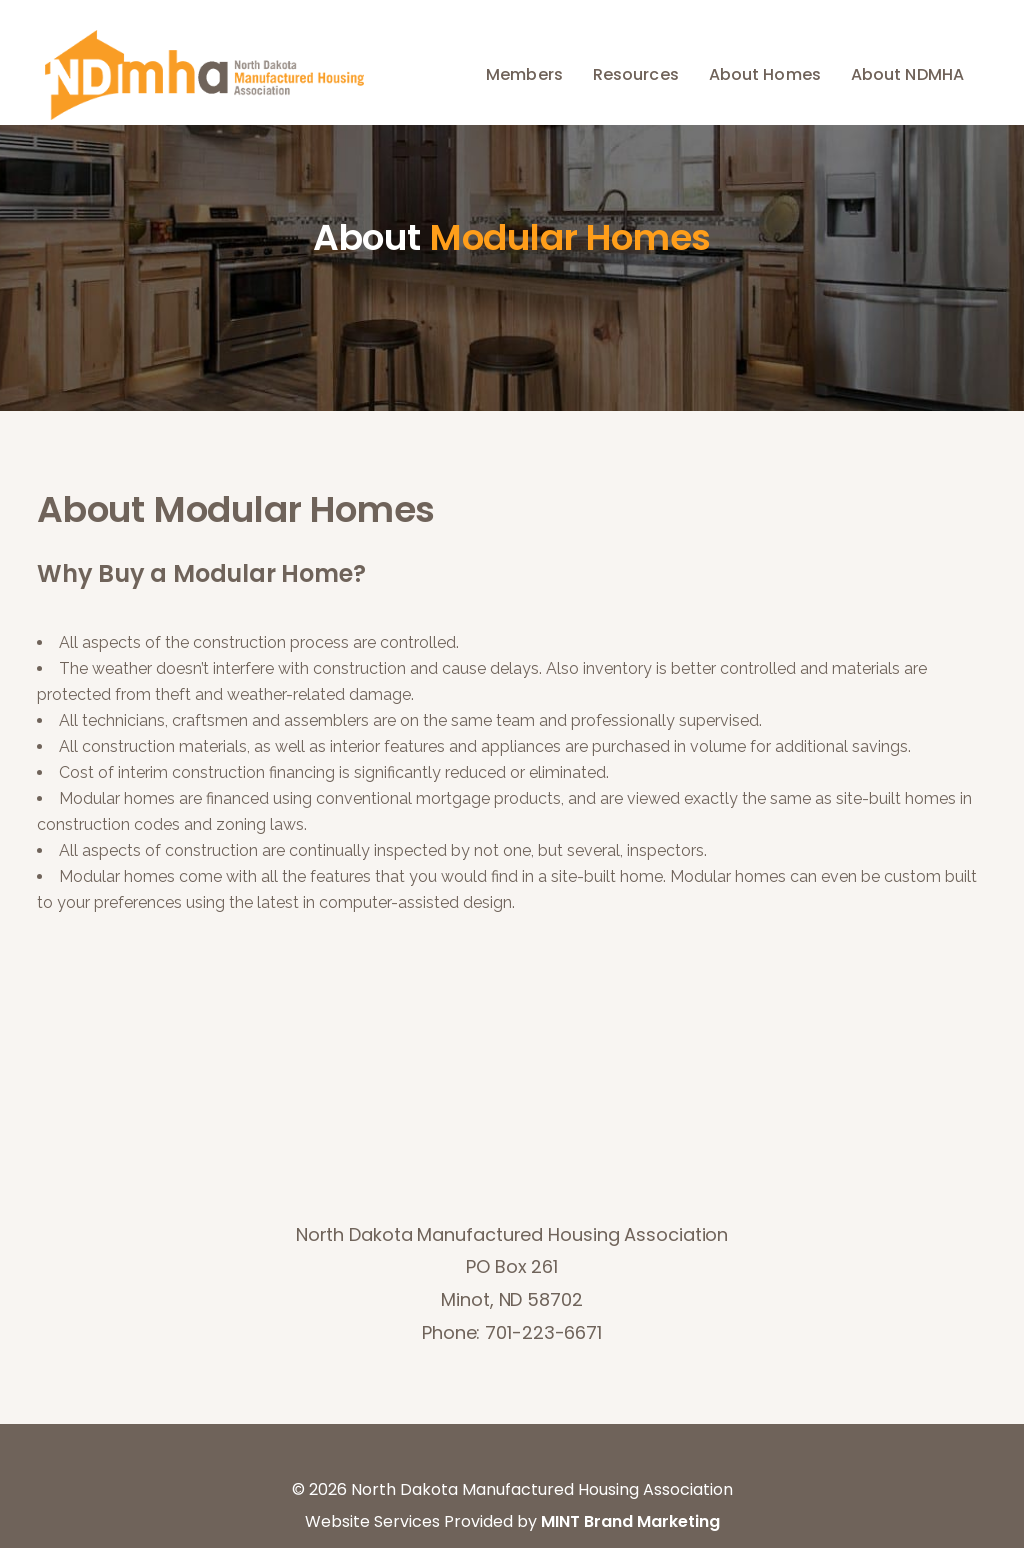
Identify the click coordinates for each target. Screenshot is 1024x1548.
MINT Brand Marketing (630, 1521)
